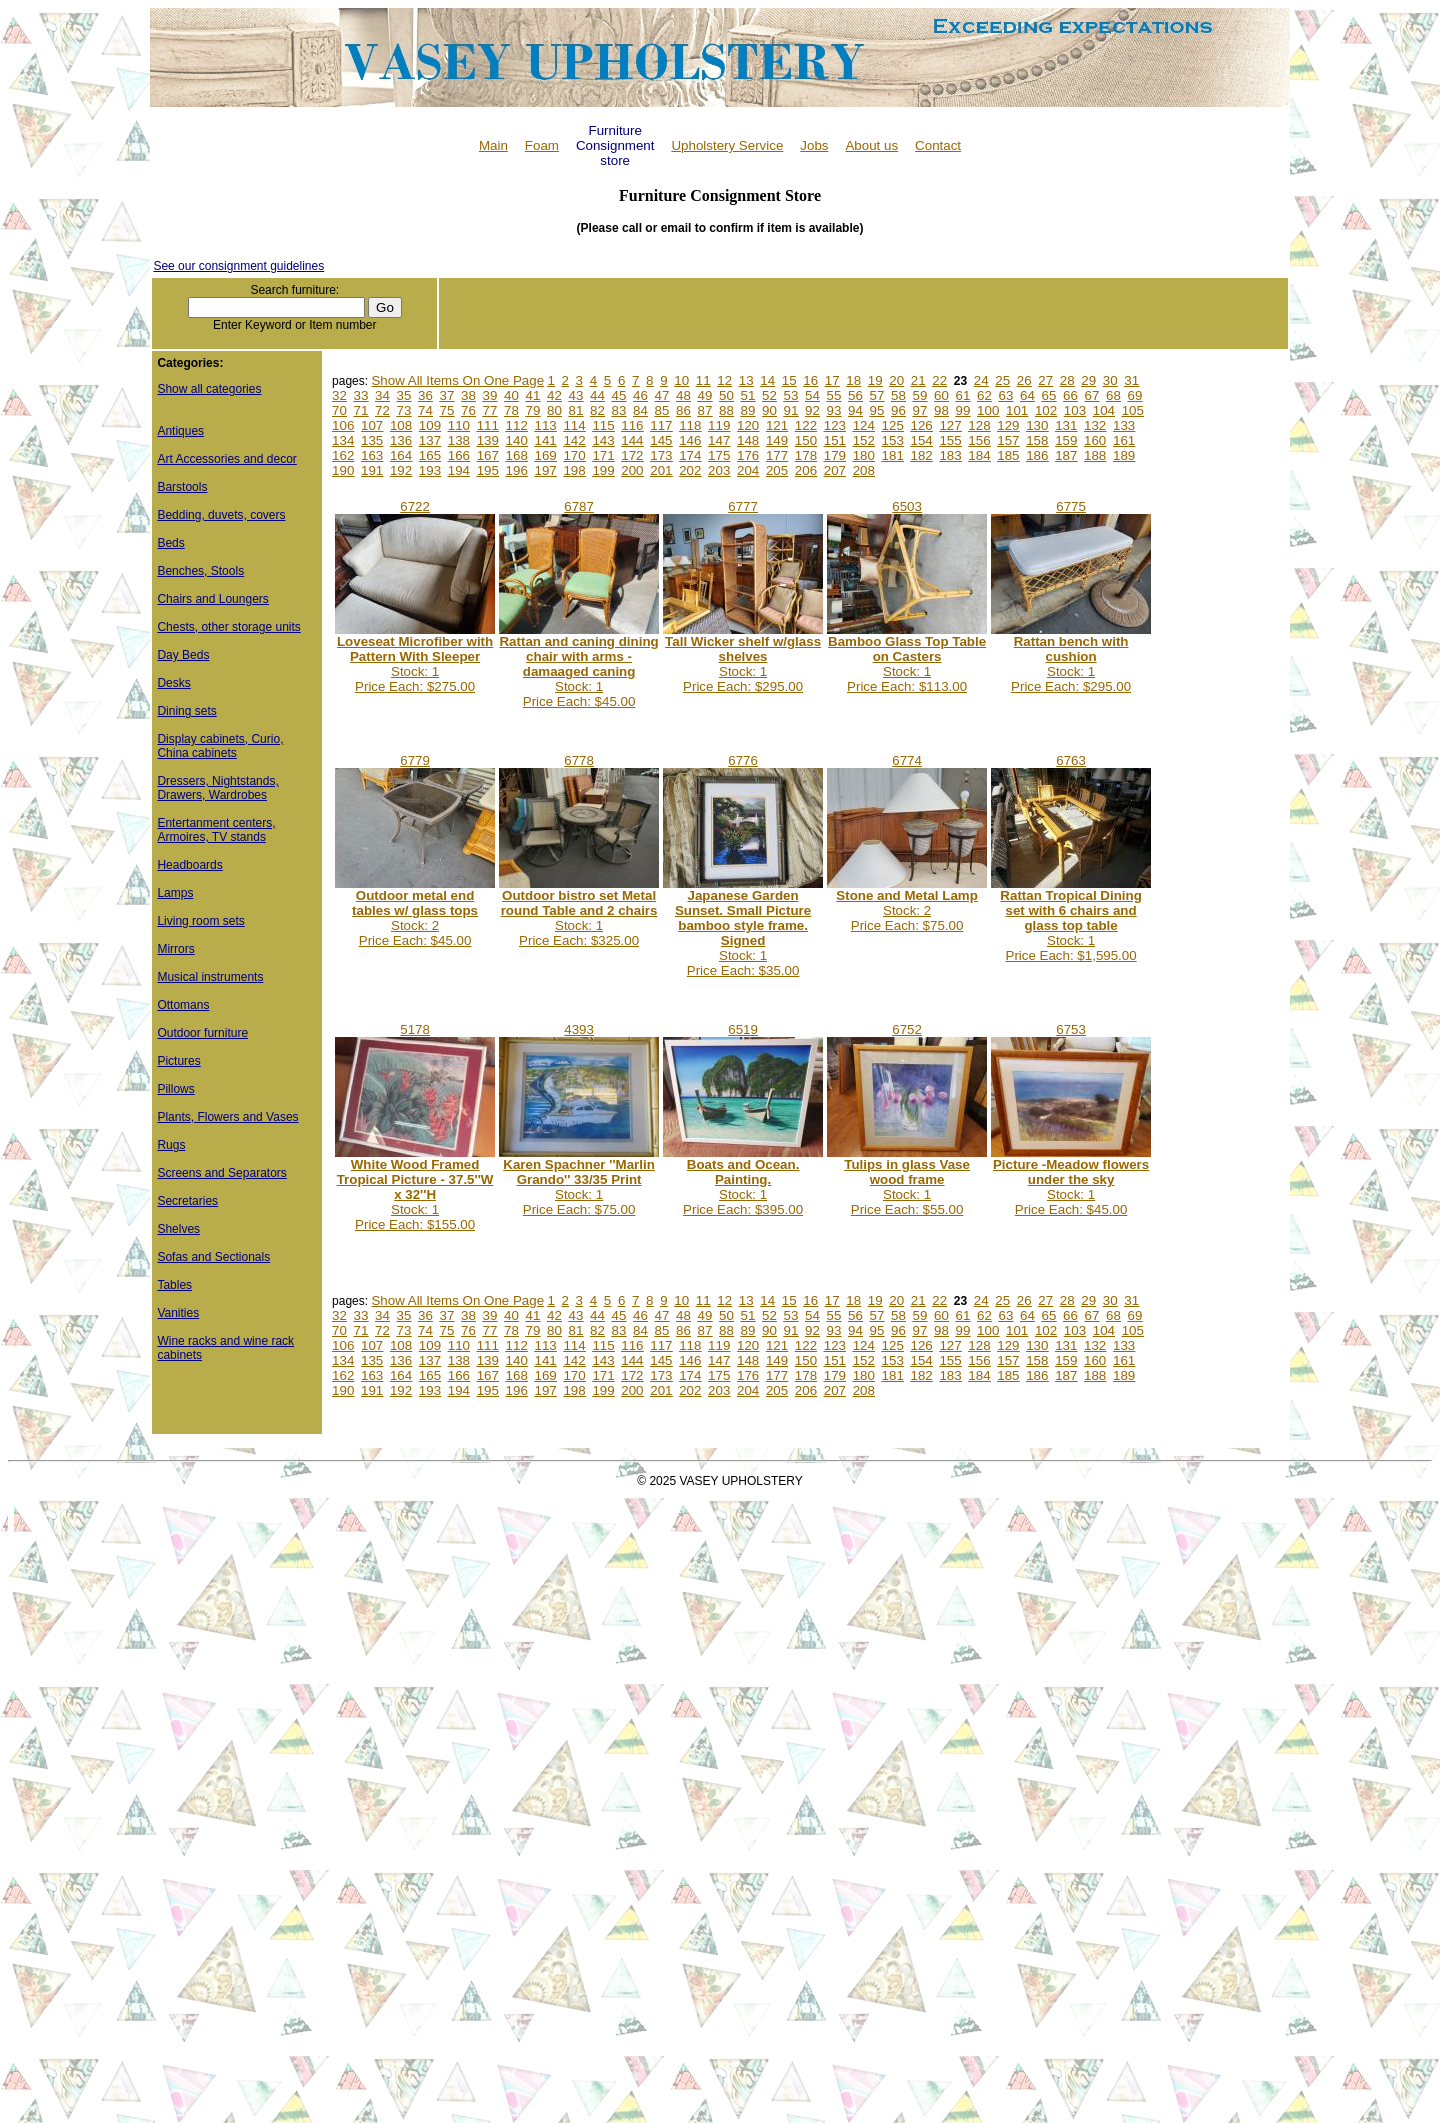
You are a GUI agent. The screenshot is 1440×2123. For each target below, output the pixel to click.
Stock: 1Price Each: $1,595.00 (1070, 925)
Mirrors (175, 949)
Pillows (175, 1089)
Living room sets (200, 921)
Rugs (171, 1145)
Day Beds (183, 655)
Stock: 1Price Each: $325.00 (579, 918)
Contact (938, 145)
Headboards (189, 865)
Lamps (175, 893)
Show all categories (209, 389)
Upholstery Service (727, 145)
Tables (174, 1285)
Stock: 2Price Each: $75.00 (906, 910)
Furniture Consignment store (615, 145)
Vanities (178, 1313)
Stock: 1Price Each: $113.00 (907, 664)
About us (871, 145)
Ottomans (183, 1005)
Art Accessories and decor (226, 459)
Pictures (178, 1061)
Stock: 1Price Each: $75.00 (579, 1187)
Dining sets (186, 711)
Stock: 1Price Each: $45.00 (578, 671)
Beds (170, 543)
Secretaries (187, 1201)
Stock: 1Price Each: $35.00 (743, 933)
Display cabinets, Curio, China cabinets (220, 746)
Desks (173, 683)
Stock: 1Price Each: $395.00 (743, 1187)
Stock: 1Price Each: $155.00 (415, 1194)
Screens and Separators (221, 1173)
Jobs (814, 145)
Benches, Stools (200, 571)
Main (493, 145)
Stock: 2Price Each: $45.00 (415, 918)
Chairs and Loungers (212, 599)
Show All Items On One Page (457, 380)
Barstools (182, 487)
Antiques (180, 431)
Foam (542, 145)
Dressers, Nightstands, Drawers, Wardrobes (217, 788)
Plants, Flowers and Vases (227, 1117)
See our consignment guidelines (238, 266)
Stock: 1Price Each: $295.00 (743, 664)
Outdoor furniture (202, 1033)
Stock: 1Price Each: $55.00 (907, 1187)
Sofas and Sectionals (213, 1257)
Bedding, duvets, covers (221, 515)
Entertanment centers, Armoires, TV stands (216, 830)
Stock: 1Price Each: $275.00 (415, 664)
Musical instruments (210, 977)
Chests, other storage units (228, 627)
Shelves (178, 1229)
